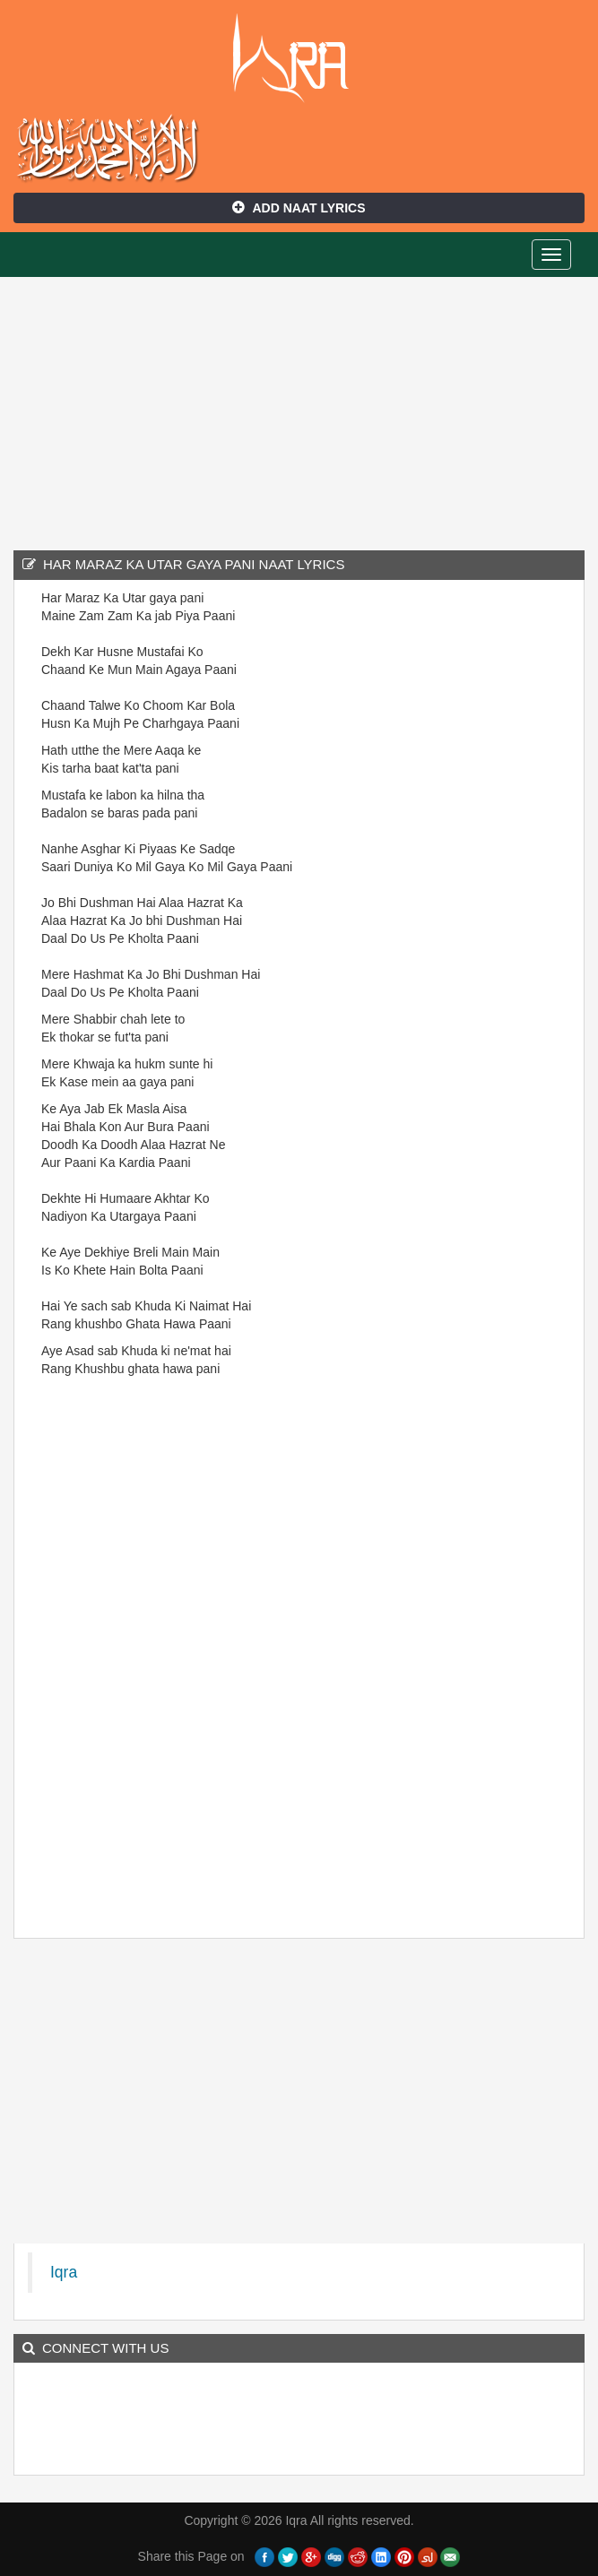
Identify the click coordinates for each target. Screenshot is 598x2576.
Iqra (299, 58)
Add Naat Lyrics (298, 208)
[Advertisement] (299, 411)
